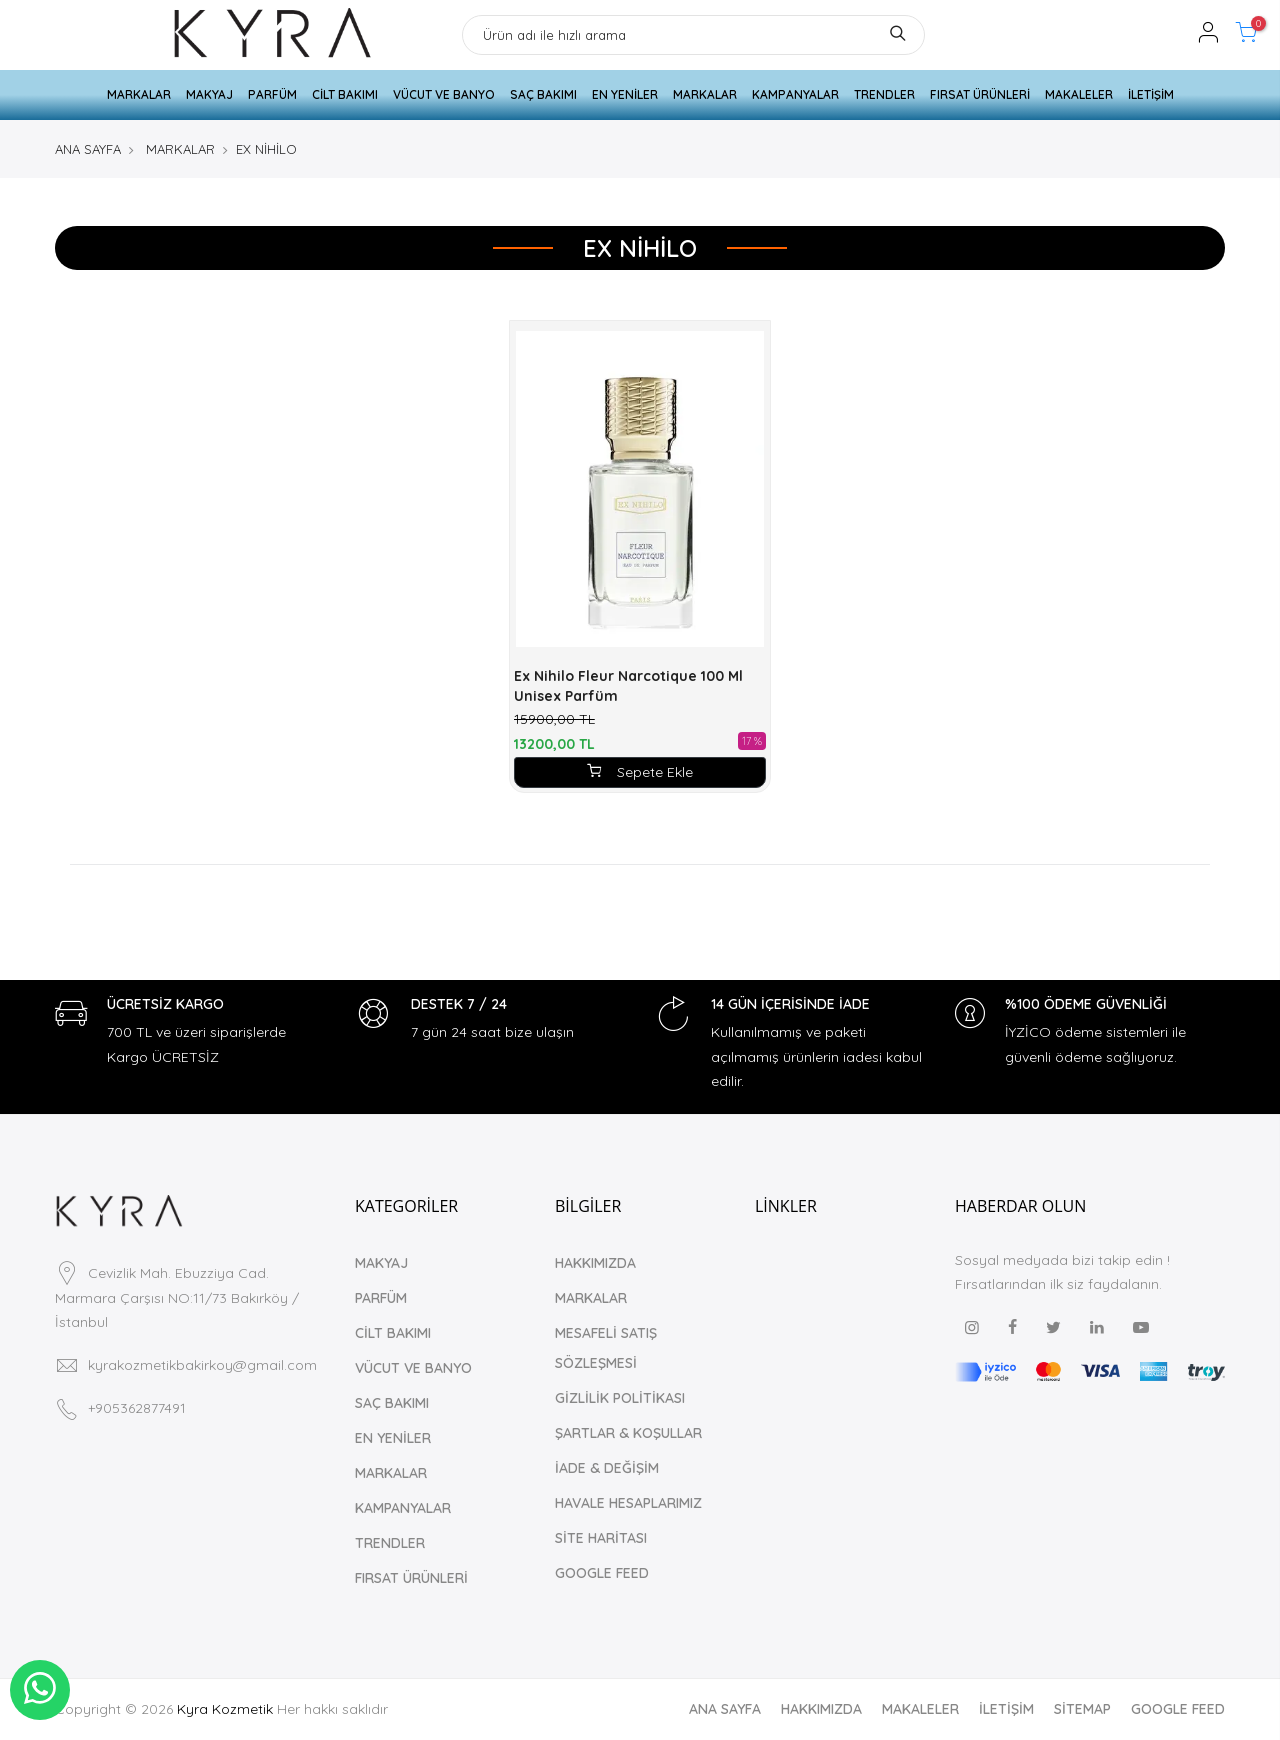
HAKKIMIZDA (595, 1263)
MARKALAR (139, 94)
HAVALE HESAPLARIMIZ (628, 1503)
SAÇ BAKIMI (543, 94)
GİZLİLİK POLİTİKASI (620, 1398)
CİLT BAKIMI (345, 94)
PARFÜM (272, 94)
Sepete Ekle (640, 772)
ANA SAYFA (88, 149)
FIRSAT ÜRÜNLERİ (980, 94)
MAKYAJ (209, 94)
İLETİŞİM (1151, 94)
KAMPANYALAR (795, 94)
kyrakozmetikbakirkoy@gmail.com (202, 1365)
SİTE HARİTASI (601, 1538)
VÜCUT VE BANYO (444, 94)
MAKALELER (1079, 94)
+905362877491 (137, 1408)
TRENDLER (884, 94)
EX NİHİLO (266, 149)
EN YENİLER (625, 94)
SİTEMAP (1082, 1709)
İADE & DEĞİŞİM (607, 1468)
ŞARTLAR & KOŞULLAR (628, 1433)
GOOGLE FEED (602, 1573)
